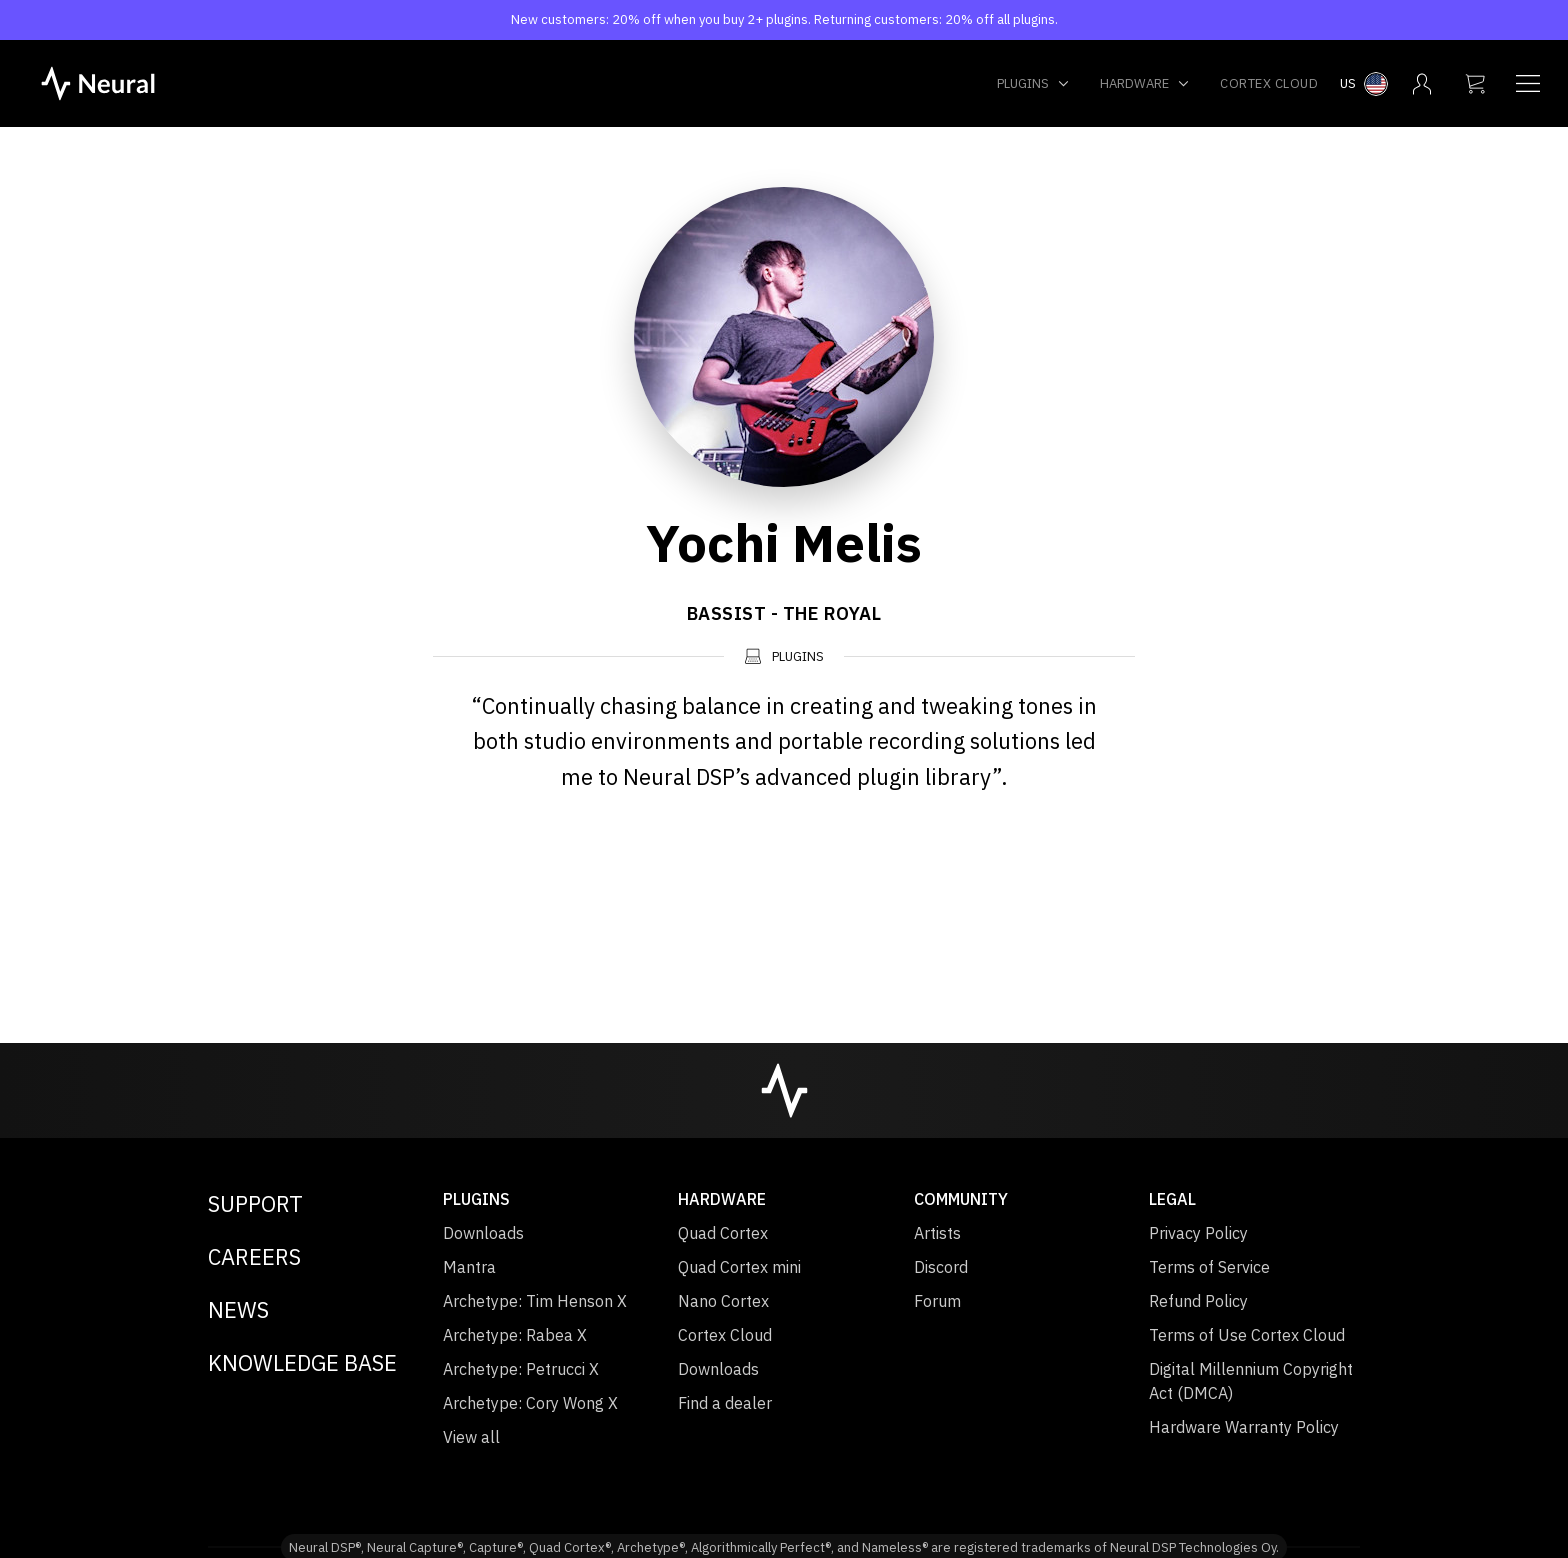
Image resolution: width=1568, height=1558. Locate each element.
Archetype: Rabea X (515, 1335)
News (238, 1309)
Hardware (1145, 83)
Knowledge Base (302, 1362)
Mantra (469, 1267)
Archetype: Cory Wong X (530, 1403)
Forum (937, 1301)
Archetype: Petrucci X (521, 1369)
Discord (941, 1267)
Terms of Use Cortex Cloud (1247, 1335)
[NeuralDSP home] (98, 82)
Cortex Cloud (1269, 83)
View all (471, 1437)
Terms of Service (1209, 1267)
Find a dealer (725, 1403)
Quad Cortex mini (739, 1267)
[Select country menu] (1364, 84)
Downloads (483, 1233)
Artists (937, 1233)
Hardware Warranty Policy (1244, 1427)
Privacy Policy (1198, 1233)
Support (255, 1203)
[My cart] (1475, 84)
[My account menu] (1422, 84)
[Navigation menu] (1528, 84)
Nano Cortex (723, 1301)
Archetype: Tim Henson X (535, 1301)
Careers (254, 1256)
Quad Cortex (723, 1233)
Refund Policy (1198, 1301)
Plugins (1033, 83)
